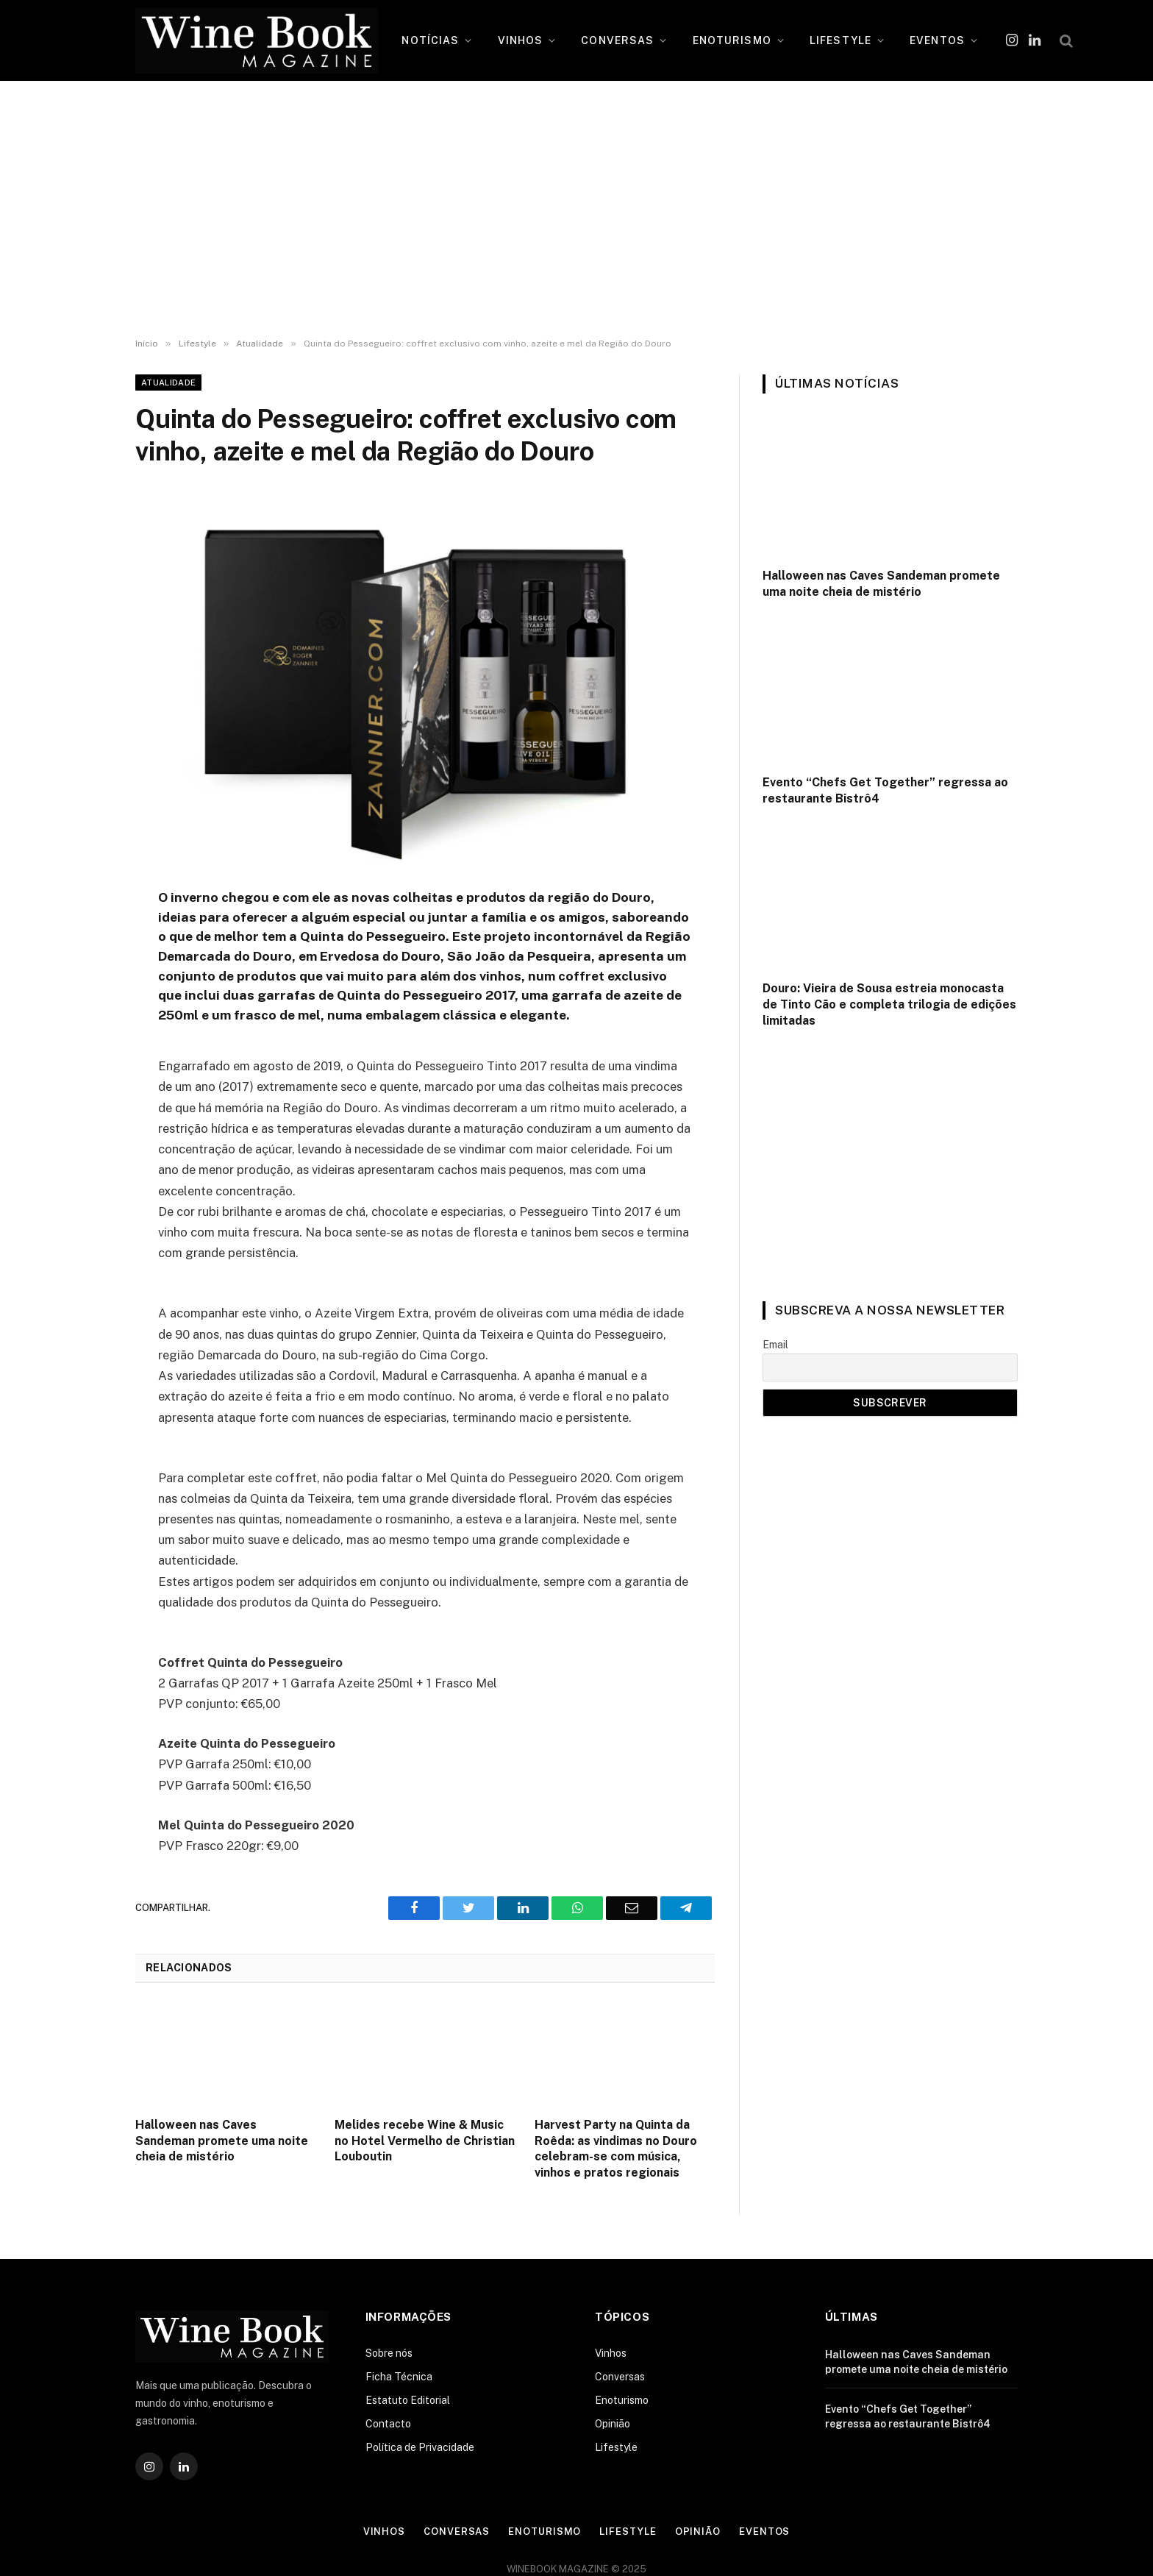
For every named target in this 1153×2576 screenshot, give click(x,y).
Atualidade (168, 382)
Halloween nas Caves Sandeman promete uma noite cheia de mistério (221, 2141)
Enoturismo (622, 2400)
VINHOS (520, 40)
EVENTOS (937, 40)
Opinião (612, 2424)
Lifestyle (616, 2447)
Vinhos (611, 2353)
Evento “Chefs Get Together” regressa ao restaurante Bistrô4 (885, 790)
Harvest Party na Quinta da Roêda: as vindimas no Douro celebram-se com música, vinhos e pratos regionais (616, 2149)
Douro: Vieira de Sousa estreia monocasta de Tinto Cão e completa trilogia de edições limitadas (889, 1004)
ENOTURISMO (732, 40)
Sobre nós (389, 2353)
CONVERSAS (617, 40)
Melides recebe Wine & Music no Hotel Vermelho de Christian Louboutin (425, 2141)
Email (775, 1345)
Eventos (764, 2531)
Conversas (620, 2377)
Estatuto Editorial (407, 2400)
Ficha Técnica (398, 2377)
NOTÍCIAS (430, 40)
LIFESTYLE (840, 40)
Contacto (388, 2424)
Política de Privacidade (419, 2447)
